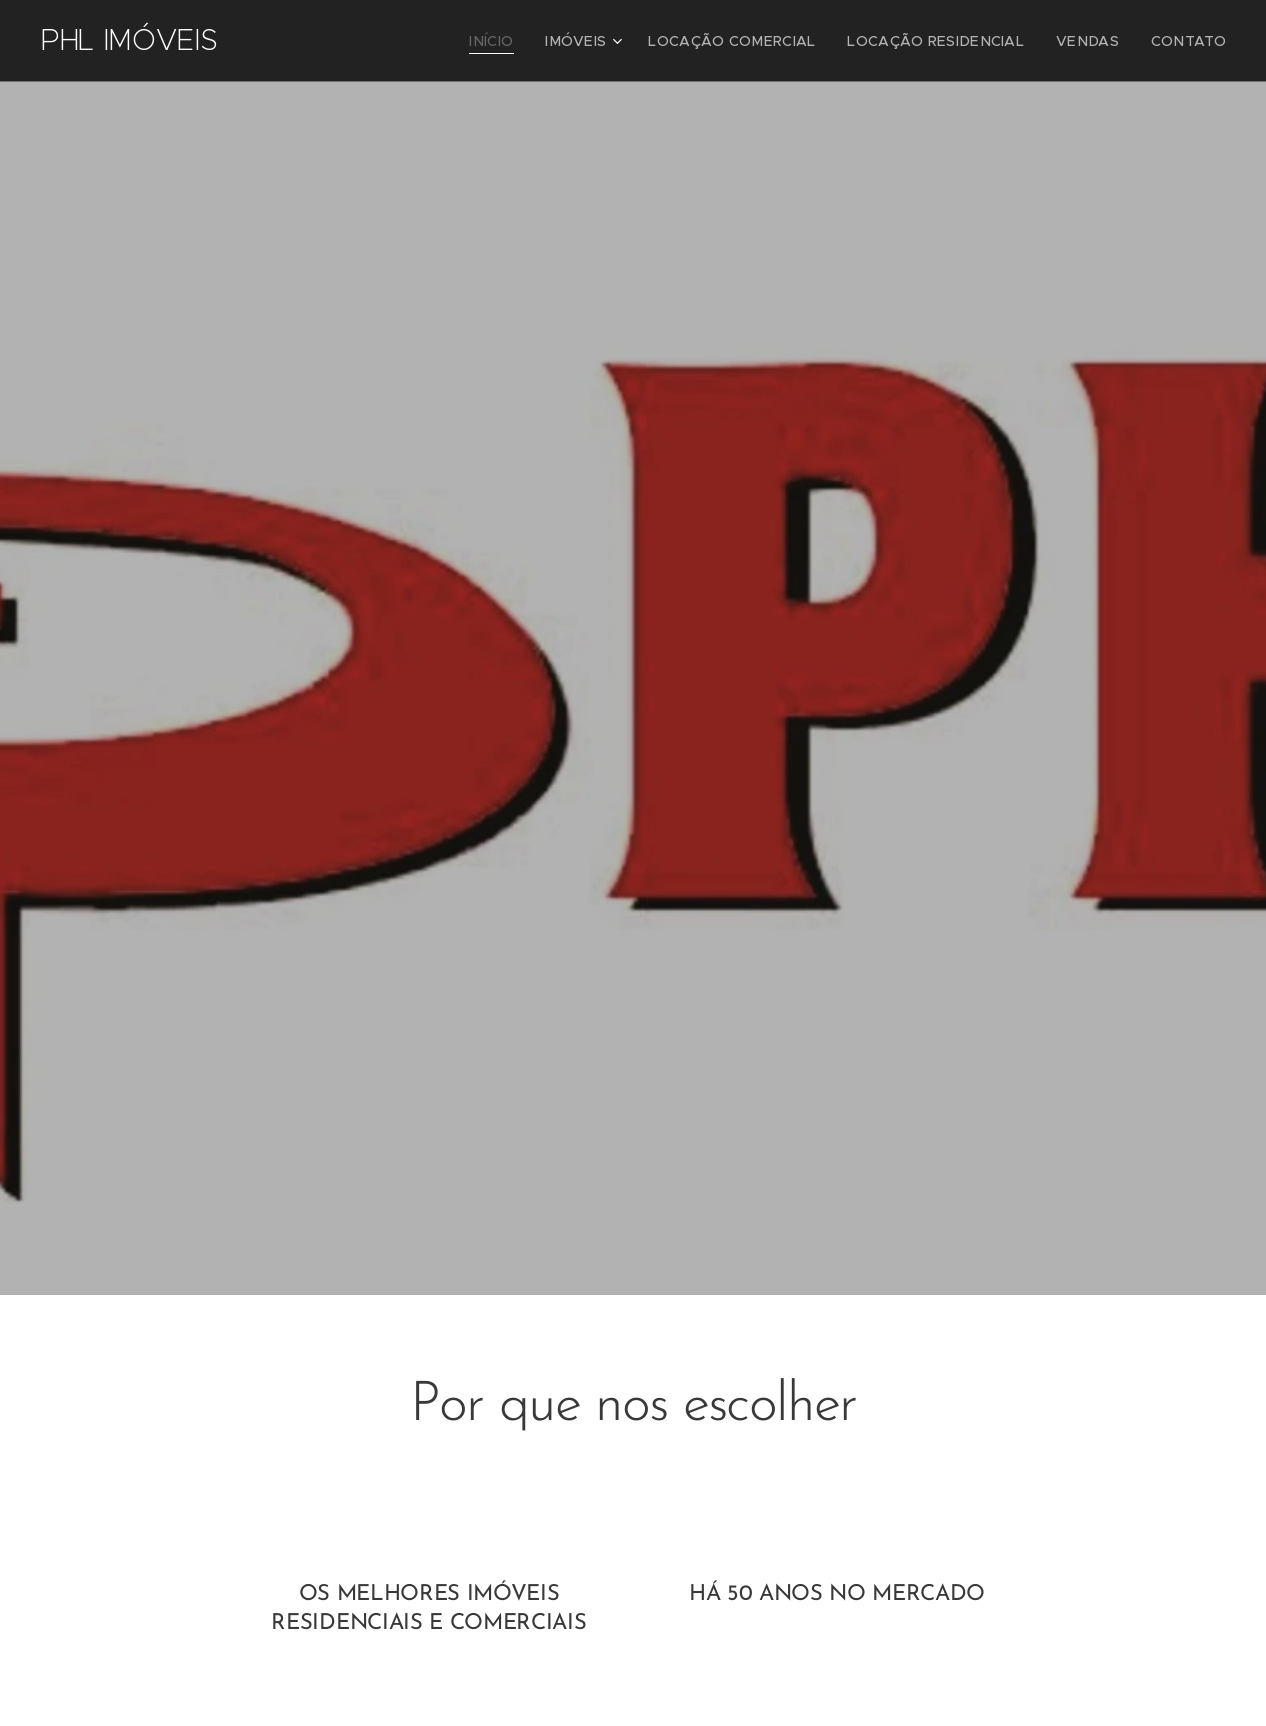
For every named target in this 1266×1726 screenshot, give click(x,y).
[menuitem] (547, 41)
